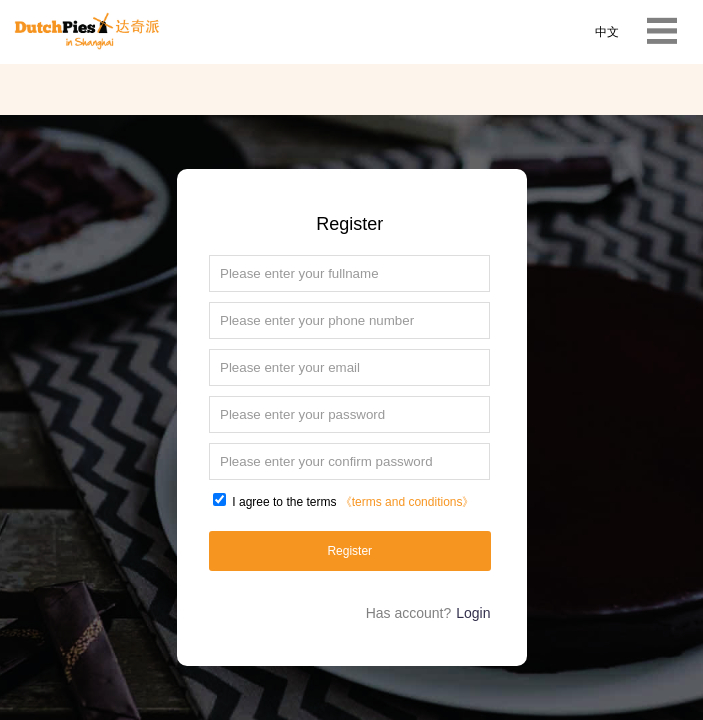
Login (473, 613)
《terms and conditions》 (407, 502)
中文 (607, 32)
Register (349, 551)
